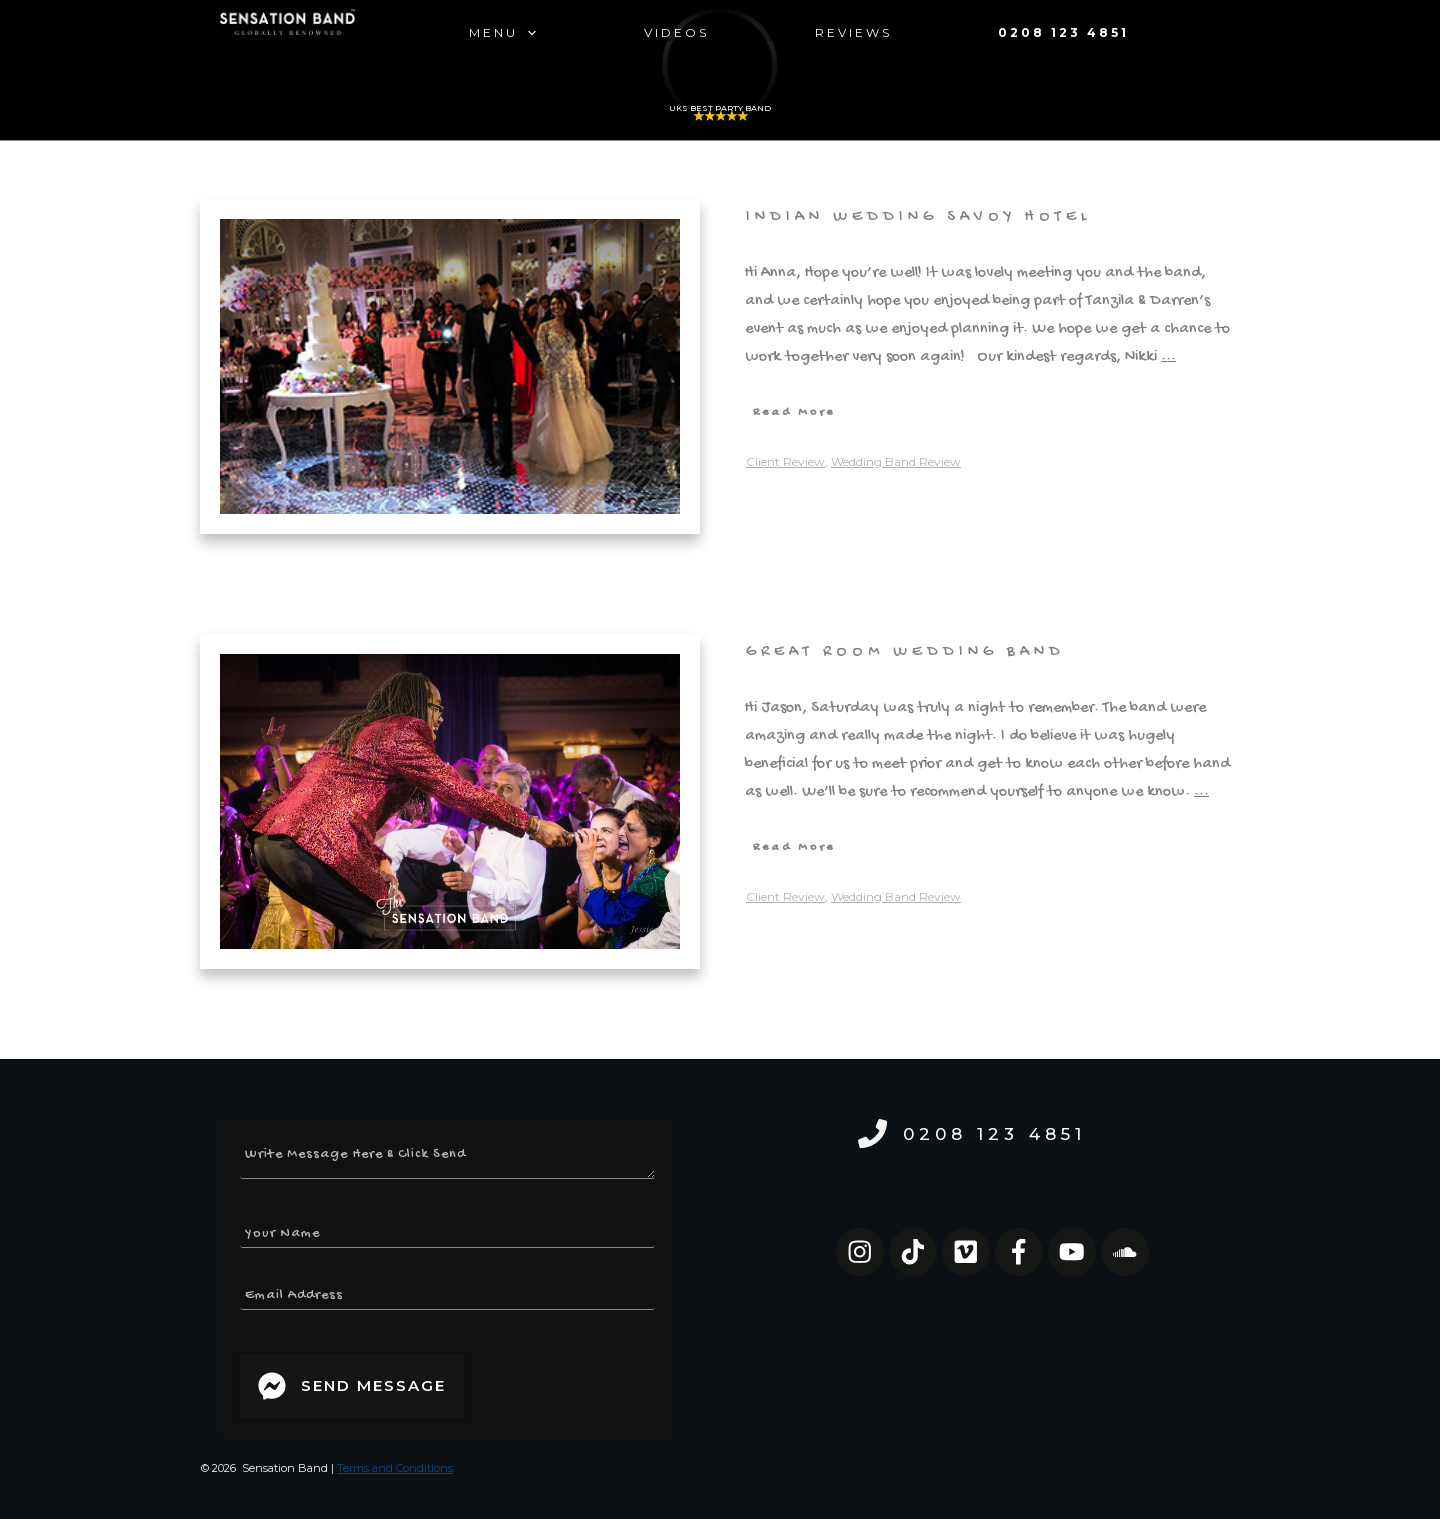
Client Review (785, 461)
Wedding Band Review (896, 461)
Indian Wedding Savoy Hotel (919, 217)
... (1168, 357)
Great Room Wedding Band (905, 652)
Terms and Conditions (395, 1468)
